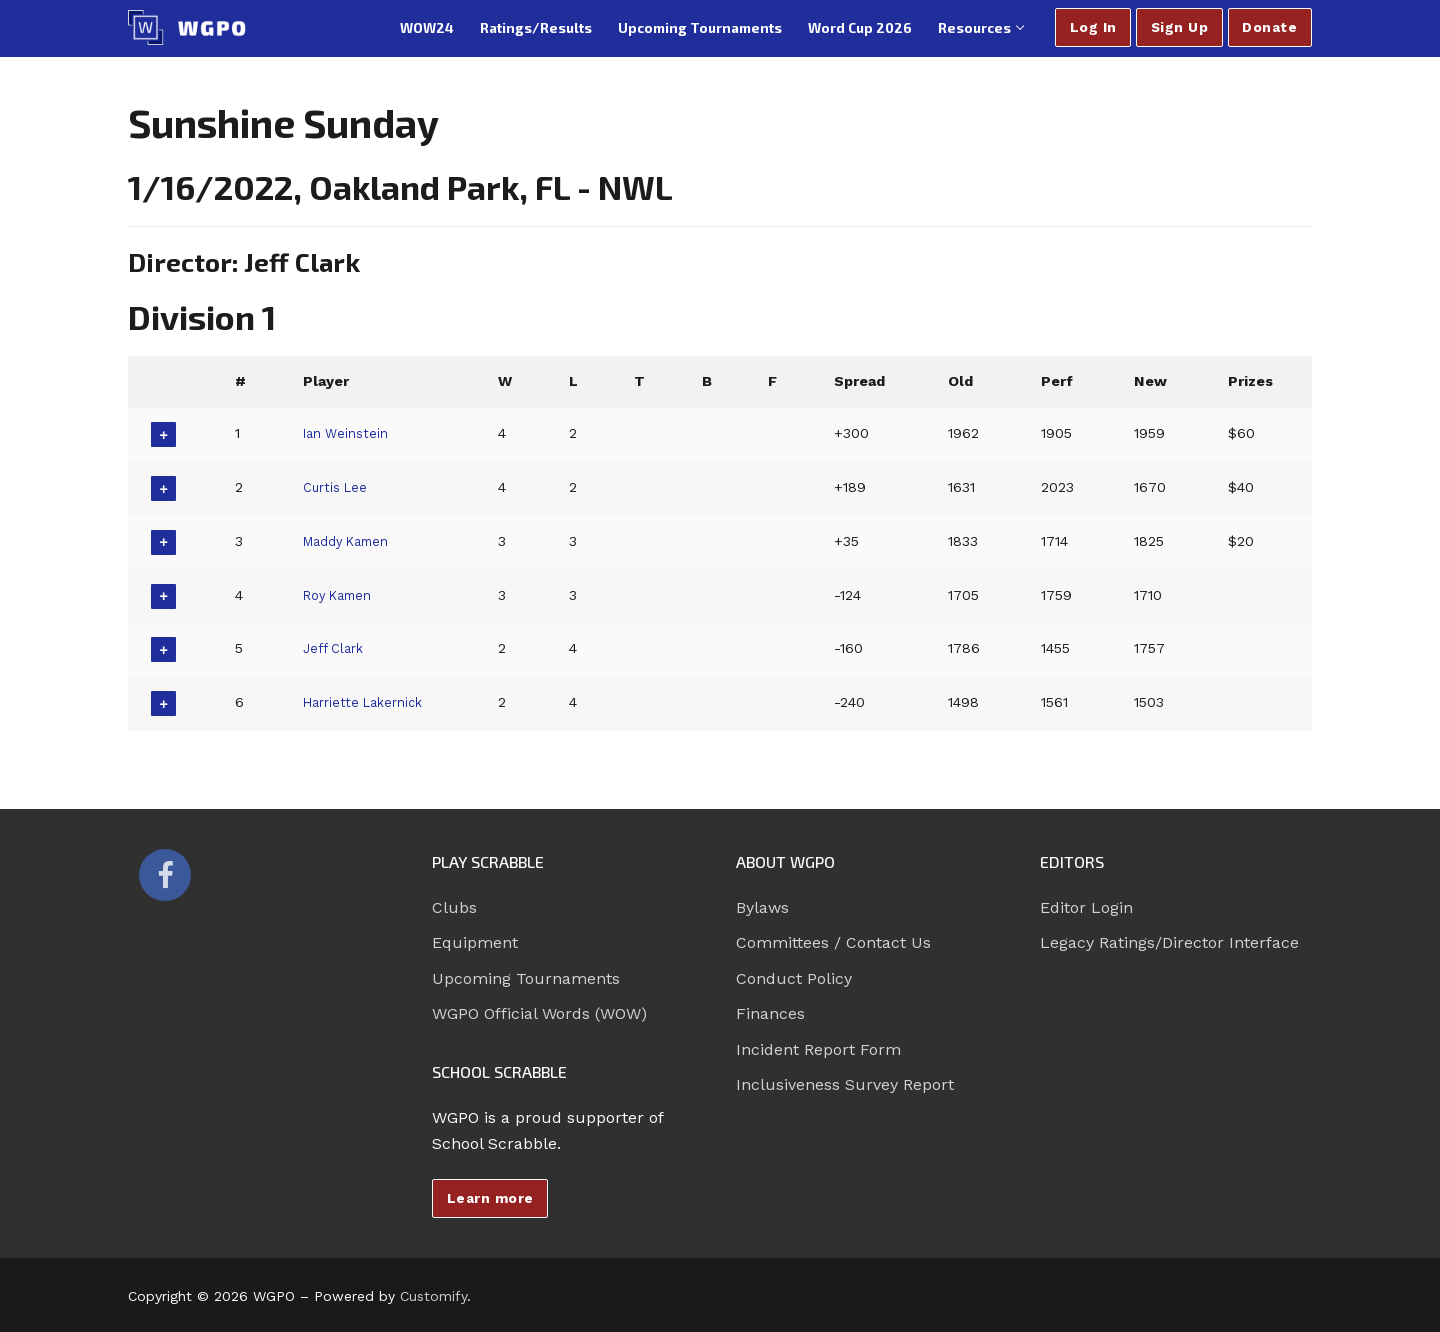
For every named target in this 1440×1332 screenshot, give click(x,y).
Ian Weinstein (348, 433)
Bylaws (762, 907)
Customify (433, 1296)
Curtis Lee (336, 487)
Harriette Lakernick (368, 702)
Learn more (490, 1198)
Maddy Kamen (351, 541)
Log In (1093, 27)
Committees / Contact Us (833, 942)
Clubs (454, 907)
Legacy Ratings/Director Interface (1169, 942)
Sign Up (1180, 27)
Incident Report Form (818, 1049)
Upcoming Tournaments (526, 978)
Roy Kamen (341, 595)
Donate (1269, 27)
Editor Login (1086, 907)
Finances (770, 1013)
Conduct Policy (794, 978)
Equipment (475, 942)
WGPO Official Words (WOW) (539, 1013)
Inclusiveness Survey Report (845, 1084)
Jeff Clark (335, 648)
